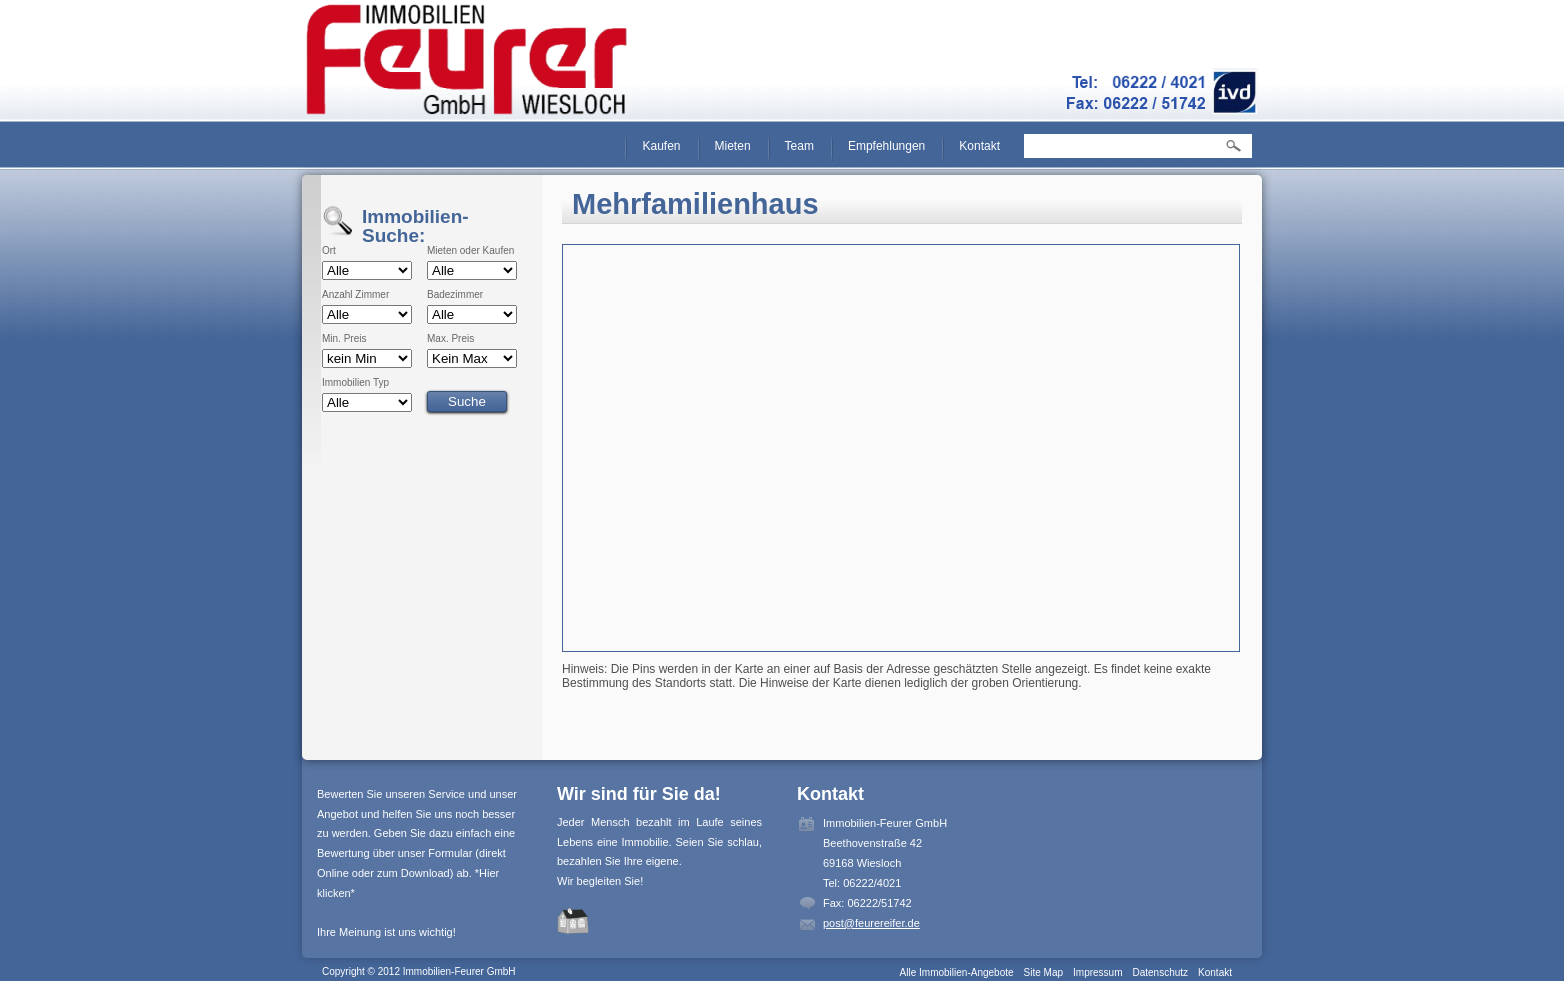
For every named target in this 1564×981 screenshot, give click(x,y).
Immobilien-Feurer (467, 60)
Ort (329, 251)
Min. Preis (344, 339)
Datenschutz (1160, 972)
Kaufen (661, 146)
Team (799, 146)
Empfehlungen (886, 146)
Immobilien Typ (355, 383)
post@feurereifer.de (871, 923)
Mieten (733, 146)
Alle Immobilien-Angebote (957, 972)
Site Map (1043, 972)
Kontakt (979, 146)
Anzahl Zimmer (355, 295)
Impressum (1097, 972)
